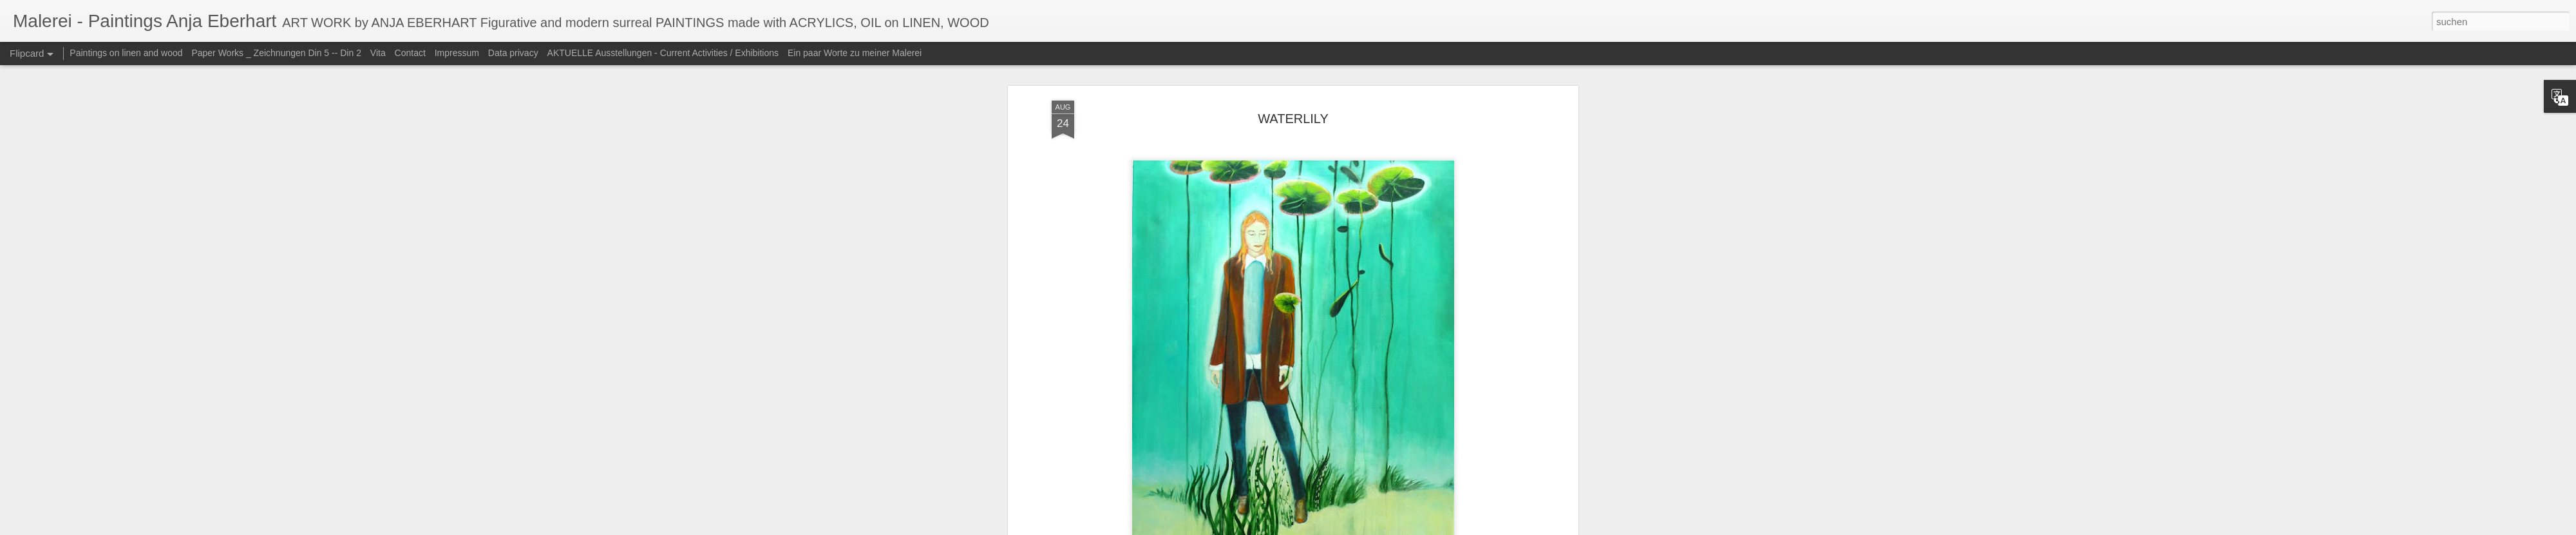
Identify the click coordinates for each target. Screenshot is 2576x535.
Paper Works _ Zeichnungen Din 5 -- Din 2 (277, 53)
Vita (378, 53)
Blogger (1379, 528)
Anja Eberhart (1365, 328)
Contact (410, 53)
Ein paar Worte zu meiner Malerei (855, 53)
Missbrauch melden (1425, 528)
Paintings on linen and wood (126, 53)
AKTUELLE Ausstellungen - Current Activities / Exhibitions (663, 53)
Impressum (457, 53)
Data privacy (513, 53)
